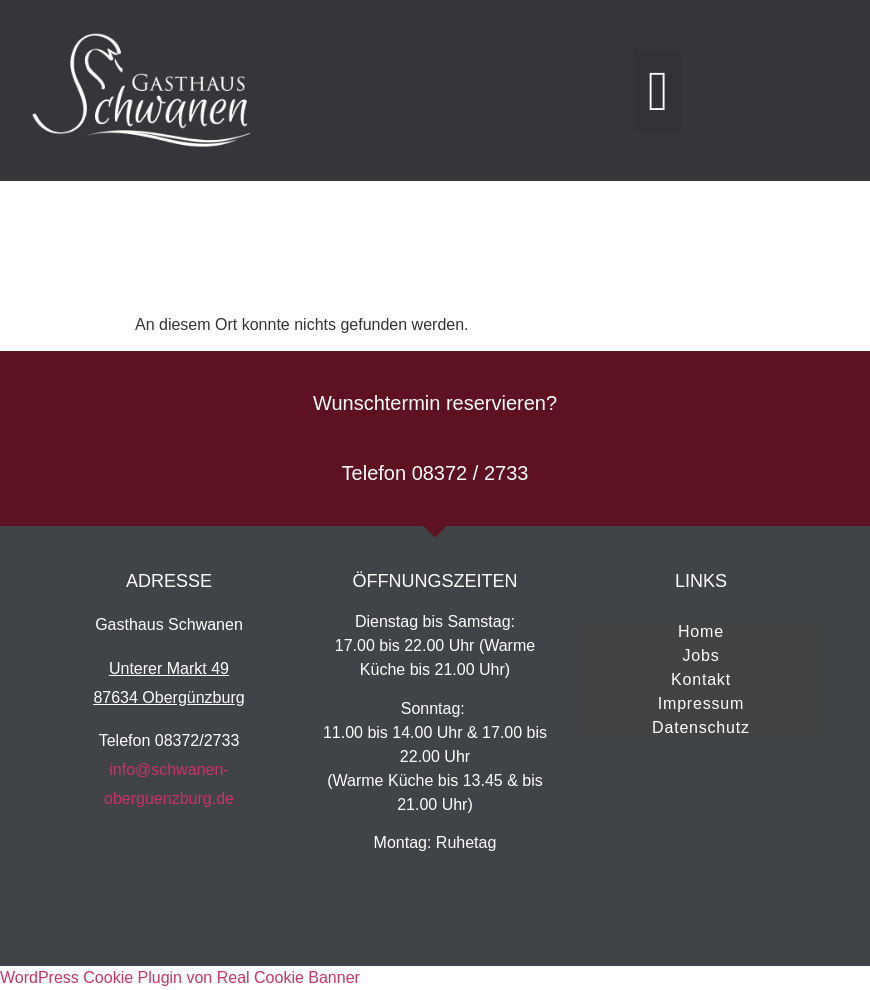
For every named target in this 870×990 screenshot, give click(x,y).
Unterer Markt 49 (169, 668)
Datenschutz (701, 727)
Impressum (701, 703)
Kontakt (701, 679)
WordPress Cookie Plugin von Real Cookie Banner (180, 977)
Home (701, 631)
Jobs (700, 655)
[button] (658, 91)
